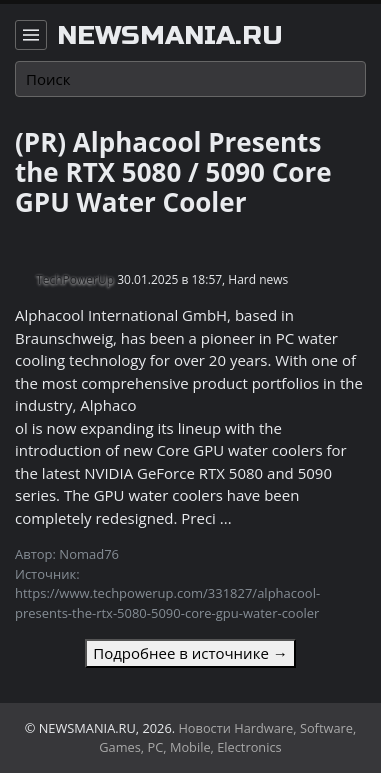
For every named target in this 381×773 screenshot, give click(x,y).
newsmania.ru (170, 36)
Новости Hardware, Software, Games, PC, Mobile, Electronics (227, 737)
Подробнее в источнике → (190, 653)
